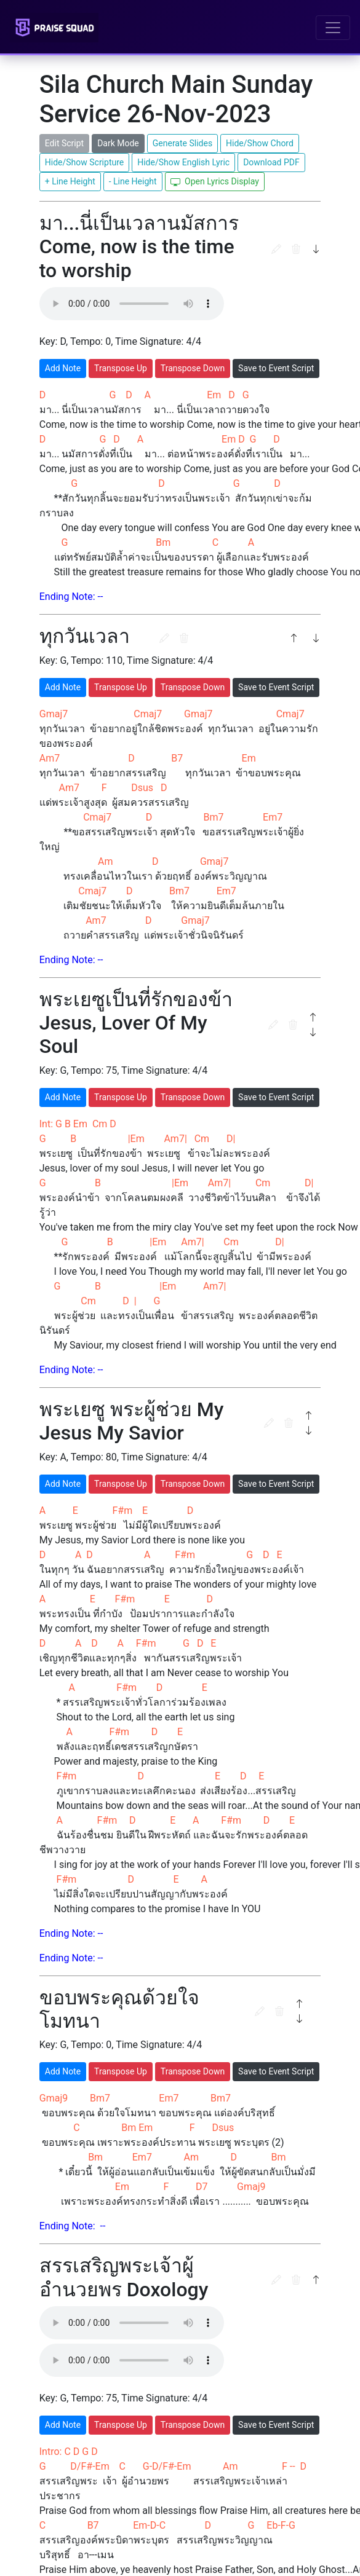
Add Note (63, 368)
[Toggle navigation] (333, 27)
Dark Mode (118, 143)
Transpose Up (120, 368)
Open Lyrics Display (214, 181)
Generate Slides (182, 143)
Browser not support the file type (131, 303)
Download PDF (271, 162)
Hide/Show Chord (260, 143)
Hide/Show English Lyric (183, 162)
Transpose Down (193, 368)
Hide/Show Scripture (84, 162)
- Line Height (133, 181)
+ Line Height (70, 181)
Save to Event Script (276, 368)
